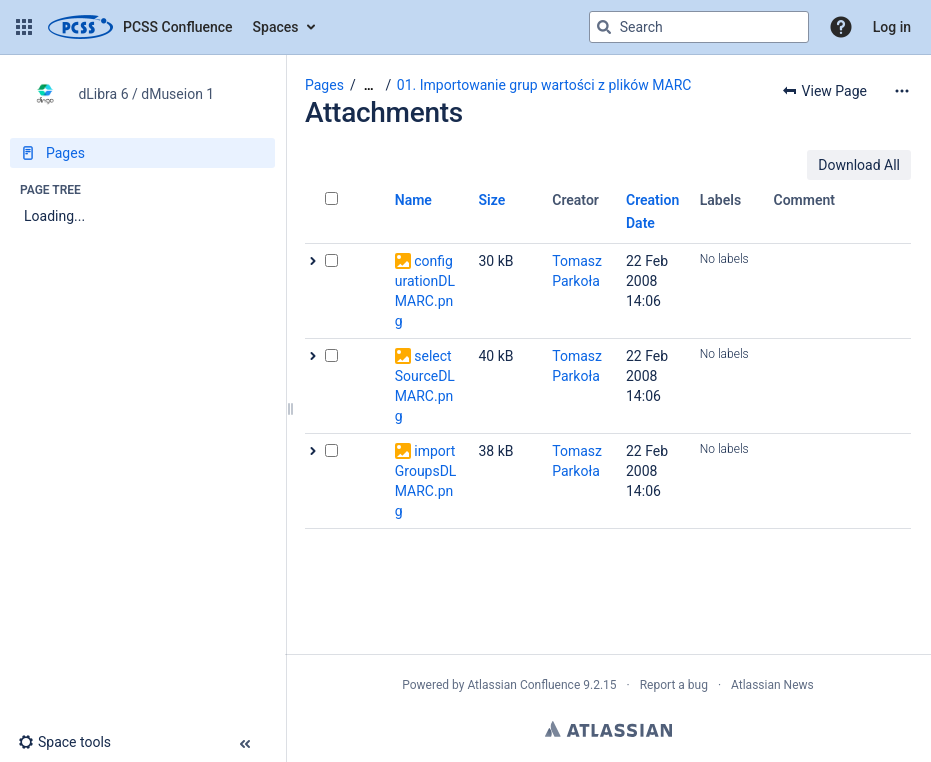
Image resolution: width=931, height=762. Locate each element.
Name (413, 200)
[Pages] (142, 153)
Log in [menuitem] (892, 27)
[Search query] (699, 27)
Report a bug (674, 685)
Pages (324, 85)
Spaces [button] (276, 27)
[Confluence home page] (140, 27)
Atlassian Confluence (523, 685)
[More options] (902, 91)
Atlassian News (772, 685)
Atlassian (608, 729)
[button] (24, 27)
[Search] (604, 27)
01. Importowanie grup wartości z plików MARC (544, 85)
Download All (859, 165)
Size (492, 200)
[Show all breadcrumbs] (369, 85)
